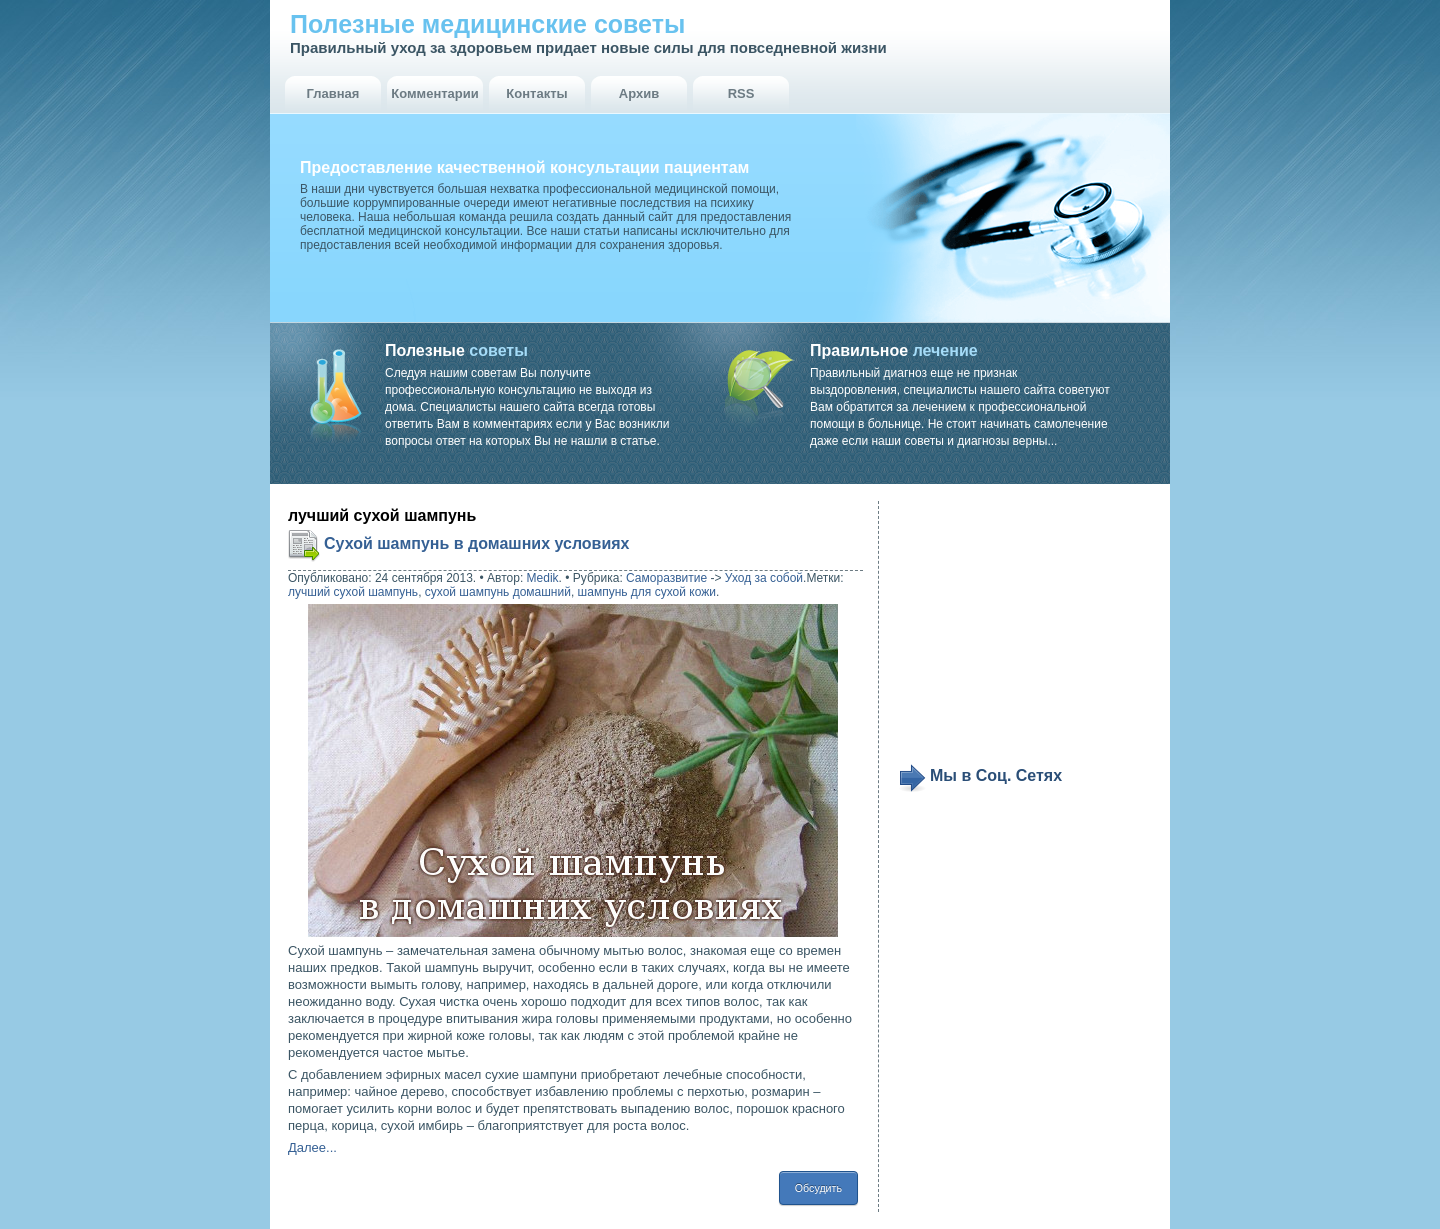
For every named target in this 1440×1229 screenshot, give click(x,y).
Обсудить (818, 1188)
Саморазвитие (666, 578)
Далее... (312, 1147)
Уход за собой (764, 578)
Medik (543, 578)
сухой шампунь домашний (498, 592)
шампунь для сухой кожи (647, 592)
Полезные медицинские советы (487, 24)
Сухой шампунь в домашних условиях (477, 543)
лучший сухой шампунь (353, 592)
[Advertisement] (1022, 632)
